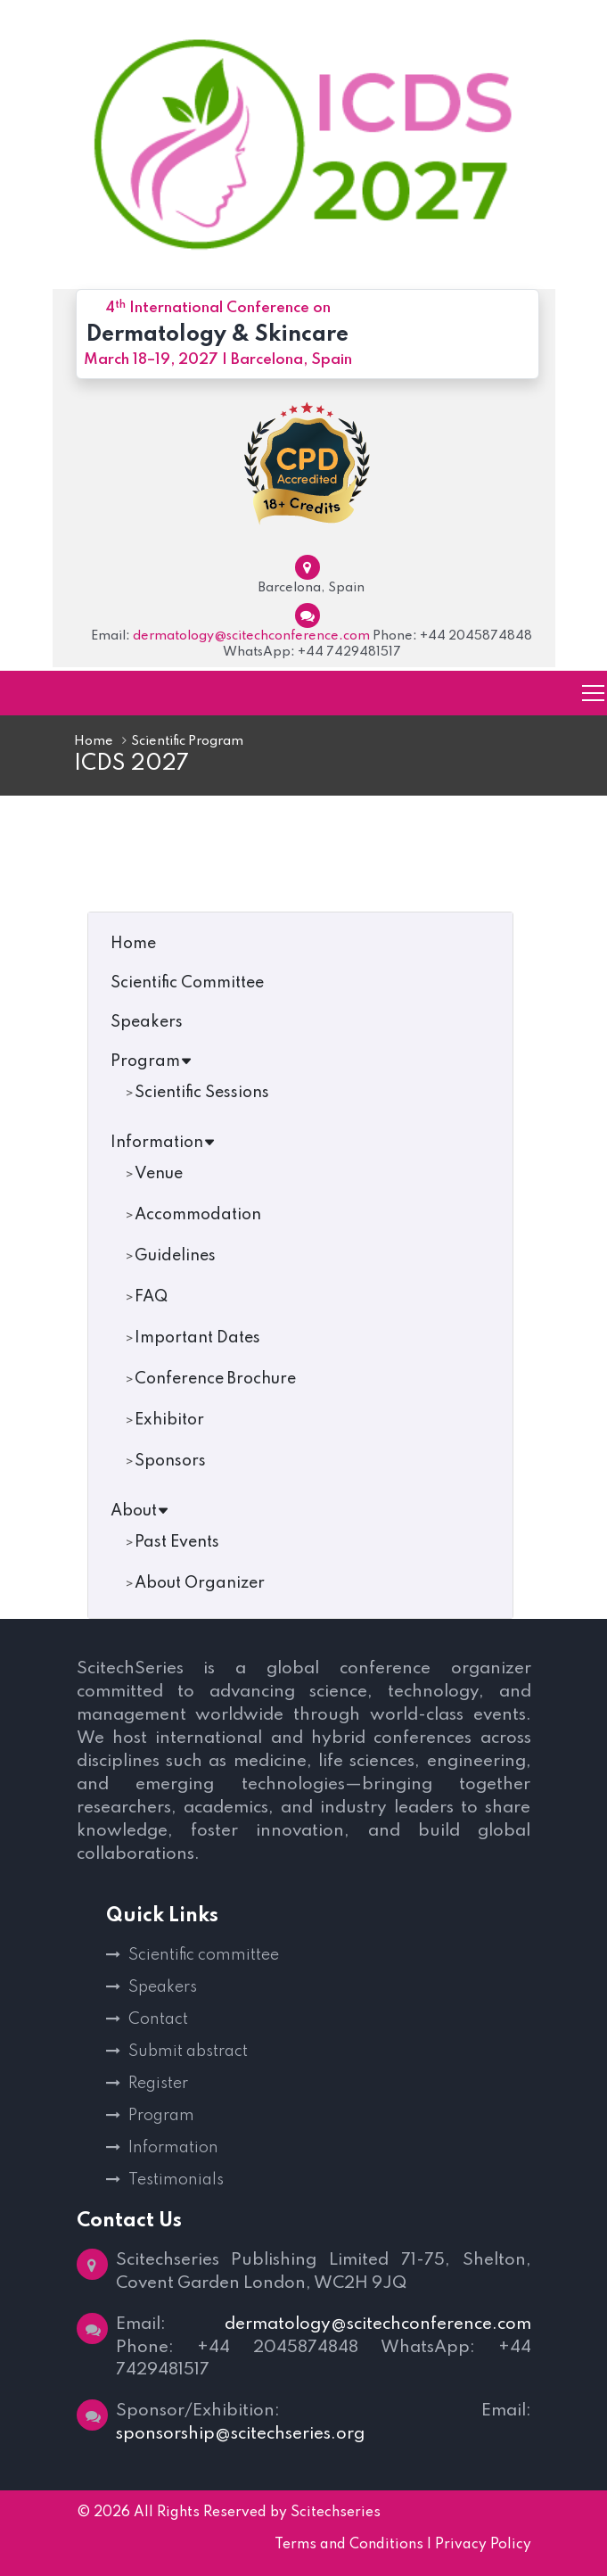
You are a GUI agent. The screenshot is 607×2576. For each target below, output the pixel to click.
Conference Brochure (215, 1379)
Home (93, 741)
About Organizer (200, 1583)
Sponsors (170, 1461)
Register (158, 2084)
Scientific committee (203, 1955)
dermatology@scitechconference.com (251, 636)
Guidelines (175, 1256)
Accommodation (198, 1215)
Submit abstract (188, 2051)
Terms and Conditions (349, 2546)
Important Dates (197, 1338)
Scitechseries (336, 2513)
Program (152, 1061)
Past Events (177, 1542)
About (140, 1511)
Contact (158, 2019)
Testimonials (176, 2180)
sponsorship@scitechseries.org (240, 2434)
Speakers (147, 1022)
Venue (159, 1174)
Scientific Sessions (202, 1093)
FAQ (151, 1297)
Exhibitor (169, 1420)
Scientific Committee (187, 983)
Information (163, 1143)
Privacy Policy (483, 2546)
